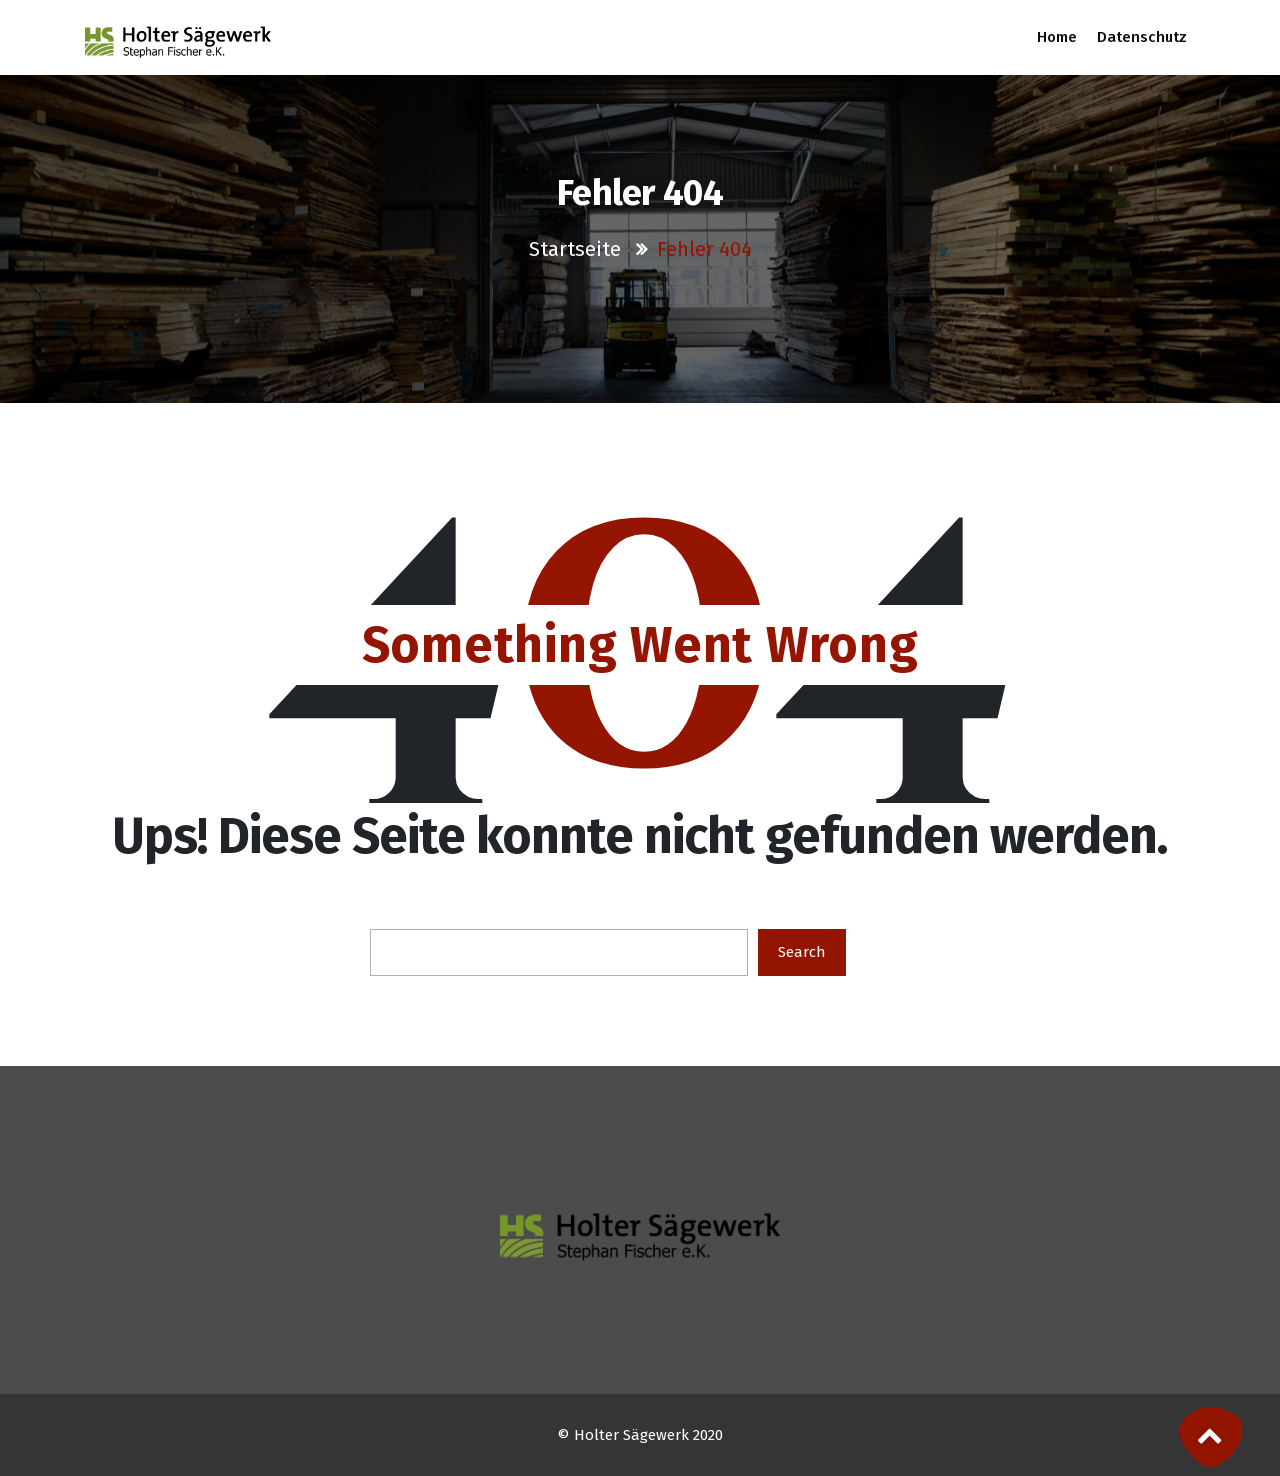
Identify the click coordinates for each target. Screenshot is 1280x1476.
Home (1056, 37)
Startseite (577, 249)
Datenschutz (1142, 37)
